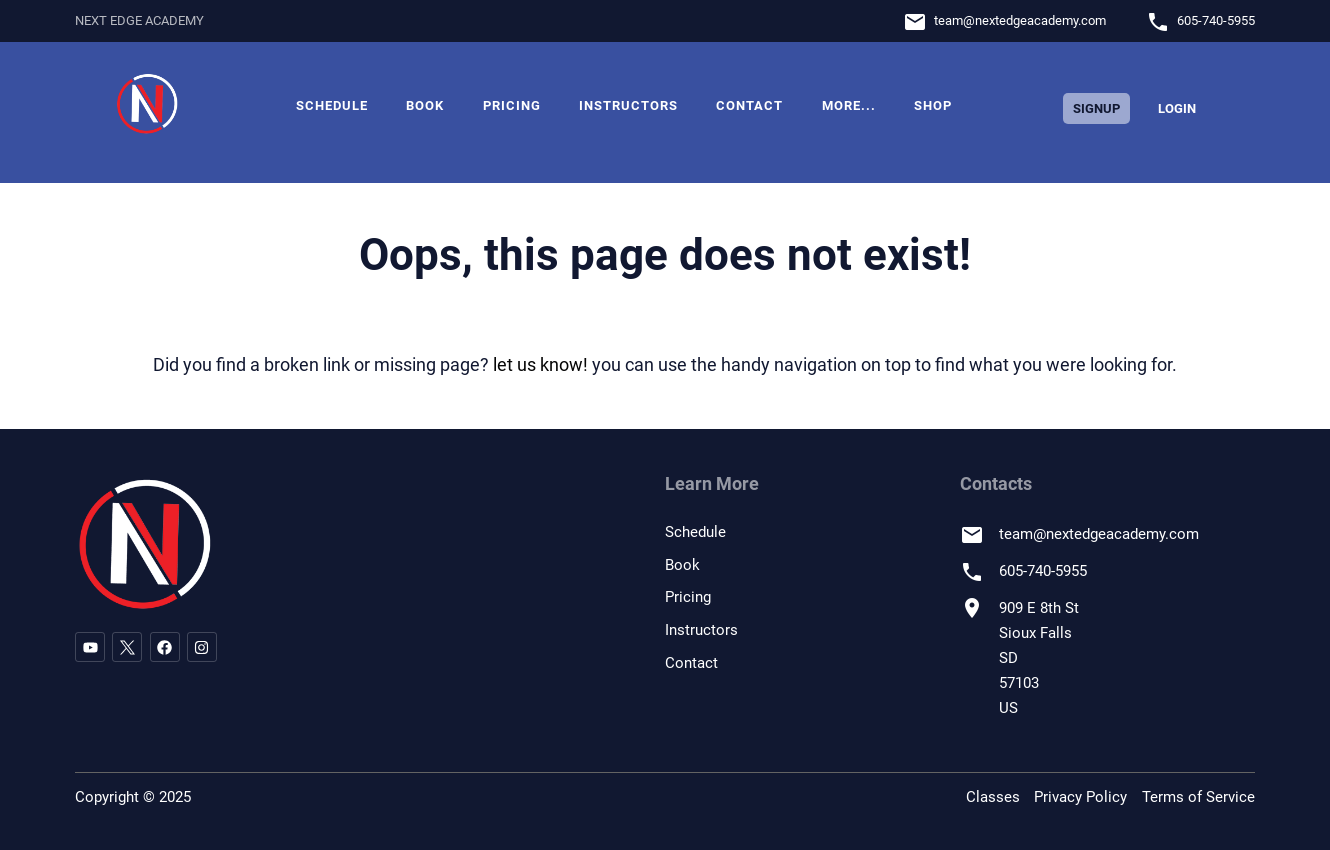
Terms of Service (1198, 797)
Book (425, 105)
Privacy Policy (1080, 797)
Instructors (628, 105)
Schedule (332, 105)
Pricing (512, 105)
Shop (933, 105)
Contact (749, 105)
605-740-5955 (1216, 20)
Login (1177, 108)
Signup (1096, 108)
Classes (993, 797)
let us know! (540, 364)
